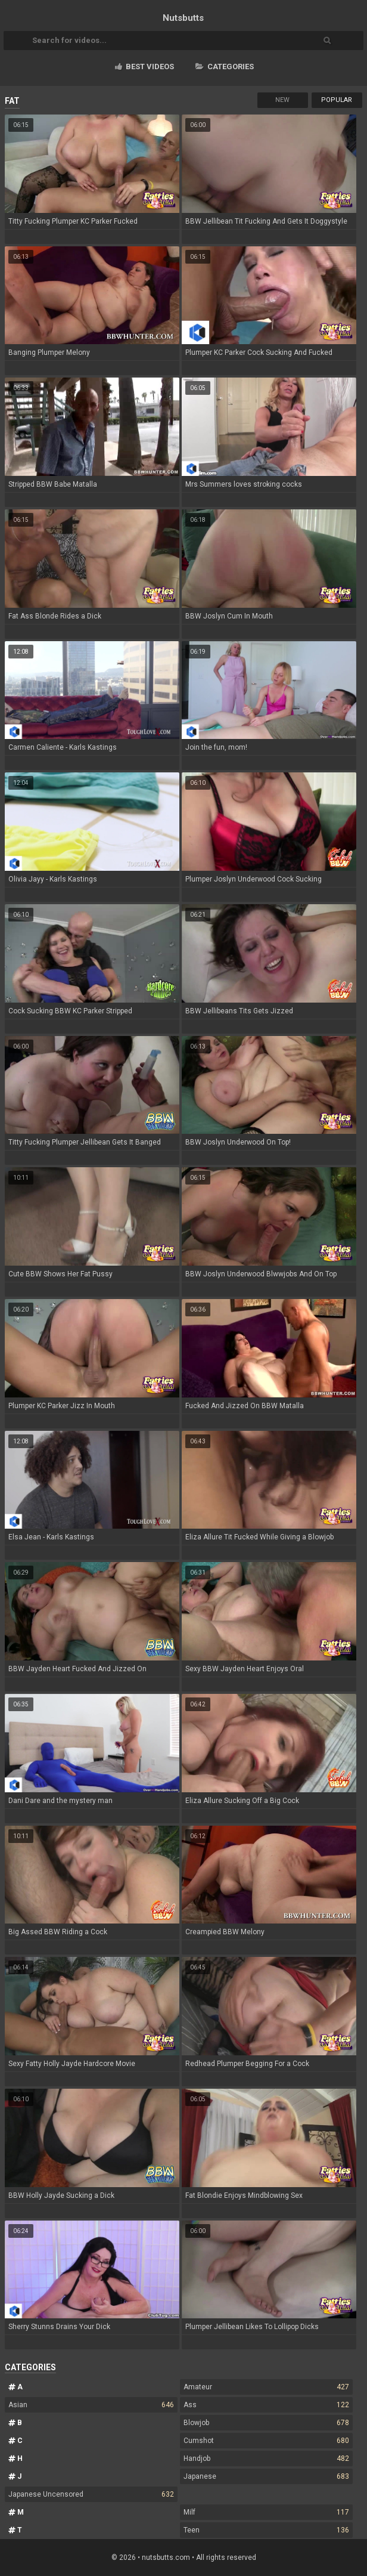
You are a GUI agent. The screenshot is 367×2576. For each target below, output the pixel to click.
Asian (91, 2405)
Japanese (266, 2476)
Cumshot (266, 2440)
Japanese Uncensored (91, 2494)
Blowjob (266, 2423)
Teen (266, 2530)
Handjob (266, 2458)
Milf (266, 2512)
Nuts (183, 18)
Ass (266, 2405)
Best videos (144, 66)
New (282, 100)
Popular (336, 100)
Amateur (266, 2387)
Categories (224, 66)
